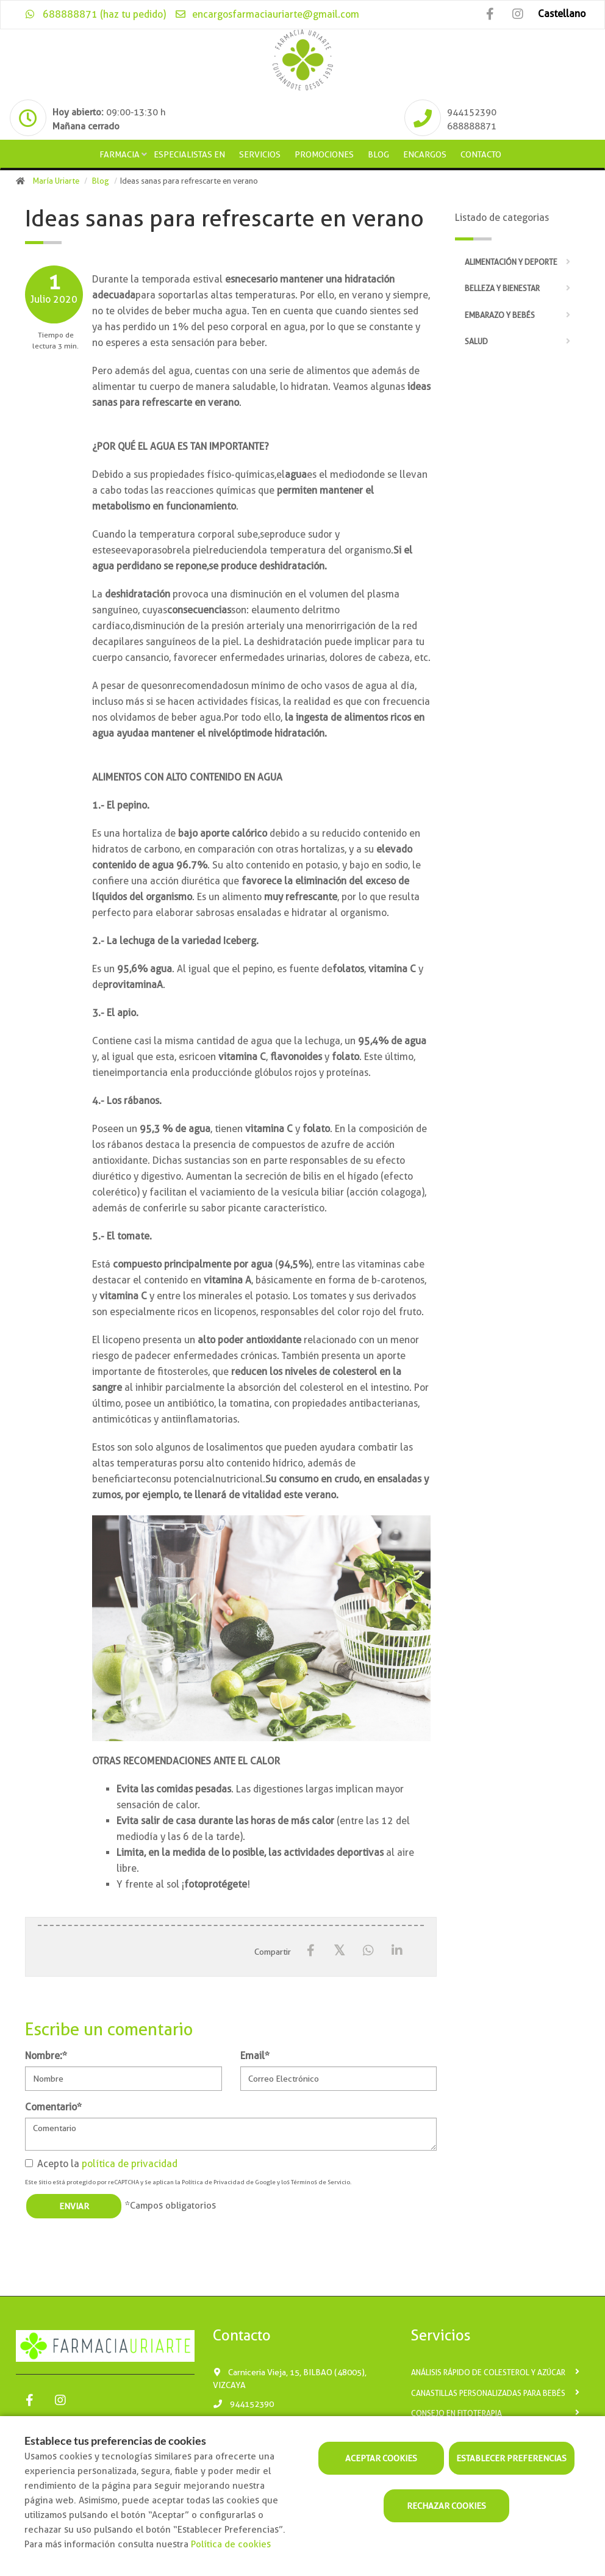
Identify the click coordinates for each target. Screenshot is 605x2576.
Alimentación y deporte (511, 262)
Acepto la (101, 2164)
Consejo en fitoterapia (456, 2413)
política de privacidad (129, 2164)
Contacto (480, 154)
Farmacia (119, 154)
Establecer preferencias (511, 2458)
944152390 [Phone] (471, 112)
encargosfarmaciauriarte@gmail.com (266, 14)
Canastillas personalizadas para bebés (488, 2393)
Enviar (74, 2206)
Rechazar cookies (446, 2506)
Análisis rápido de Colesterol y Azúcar (488, 2372)
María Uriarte (56, 181)
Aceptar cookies (381, 2458)
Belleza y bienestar (502, 288)
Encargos (424, 154)
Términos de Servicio (320, 2182)
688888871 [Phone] (471, 126)
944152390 (243, 2404)
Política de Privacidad (213, 2182)
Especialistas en (189, 154)
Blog (378, 154)
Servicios (260, 154)
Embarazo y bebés (500, 315)
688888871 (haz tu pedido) (95, 14)
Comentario (53, 2107)
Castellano (561, 14)
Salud (476, 341)
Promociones (324, 154)
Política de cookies (231, 2544)
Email (255, 2056)
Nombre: (46, 2056)
